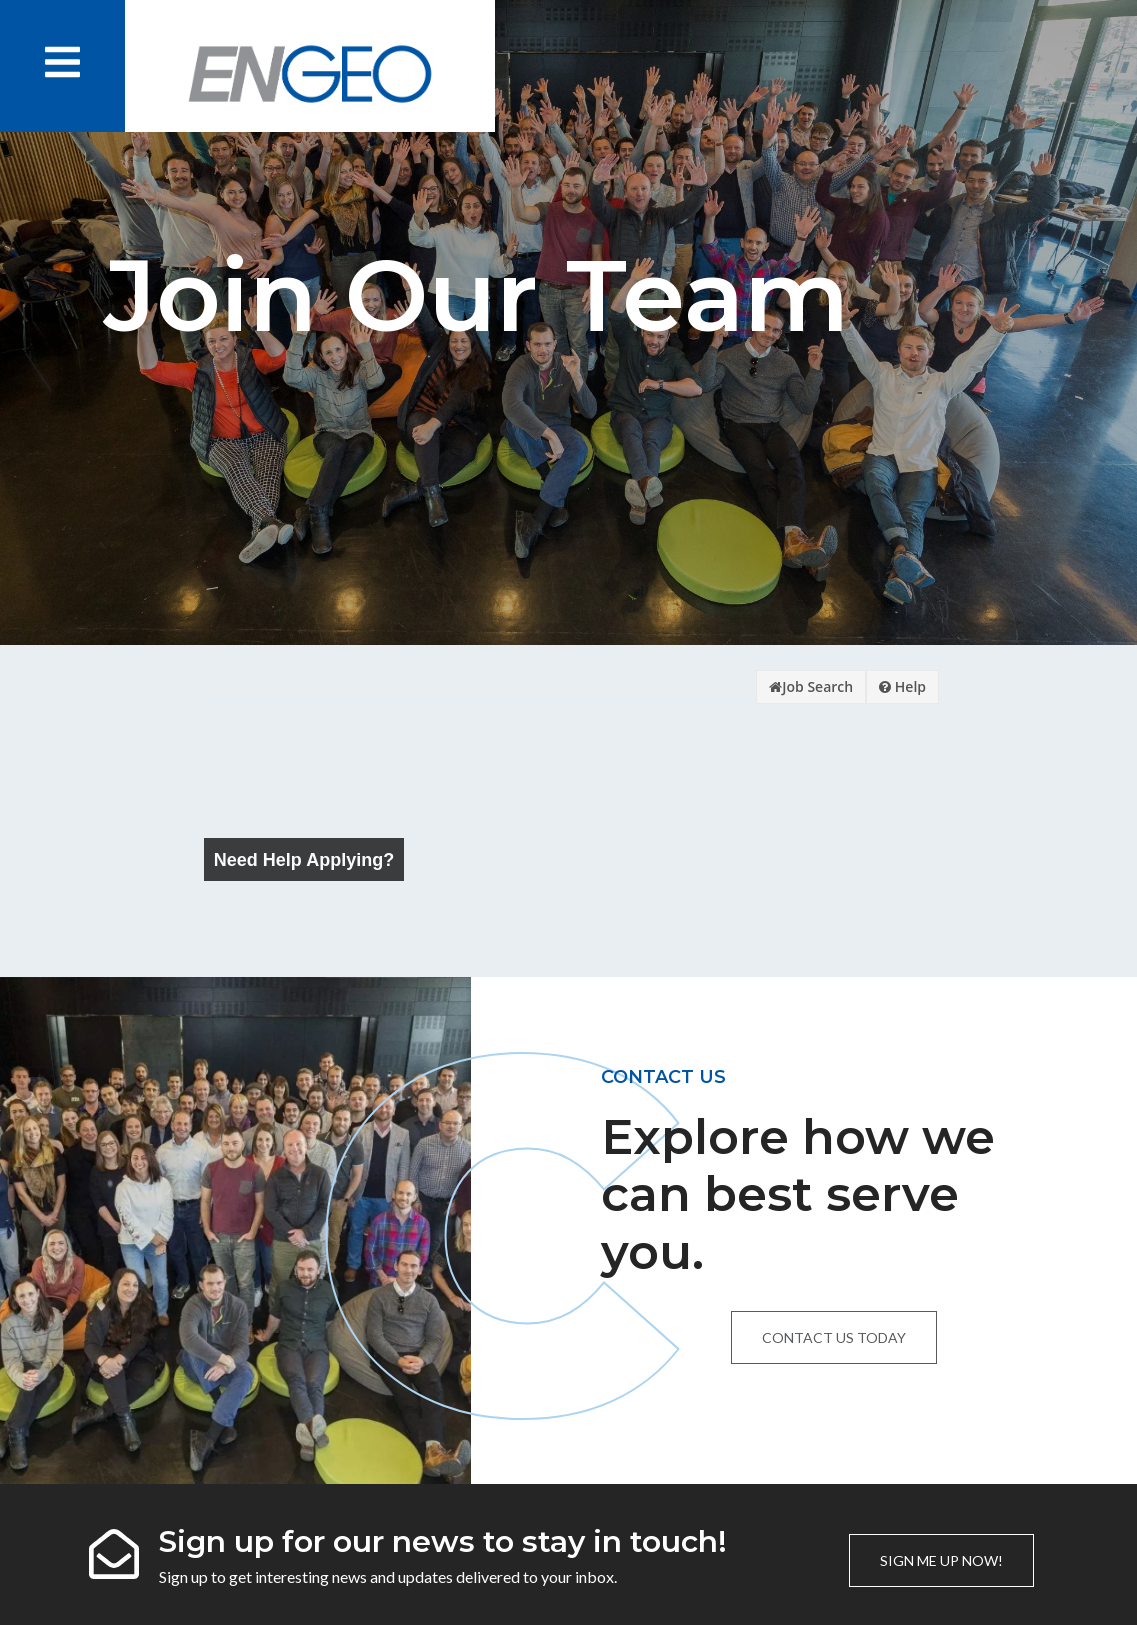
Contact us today (834, 1337)
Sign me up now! (941, 1560)
